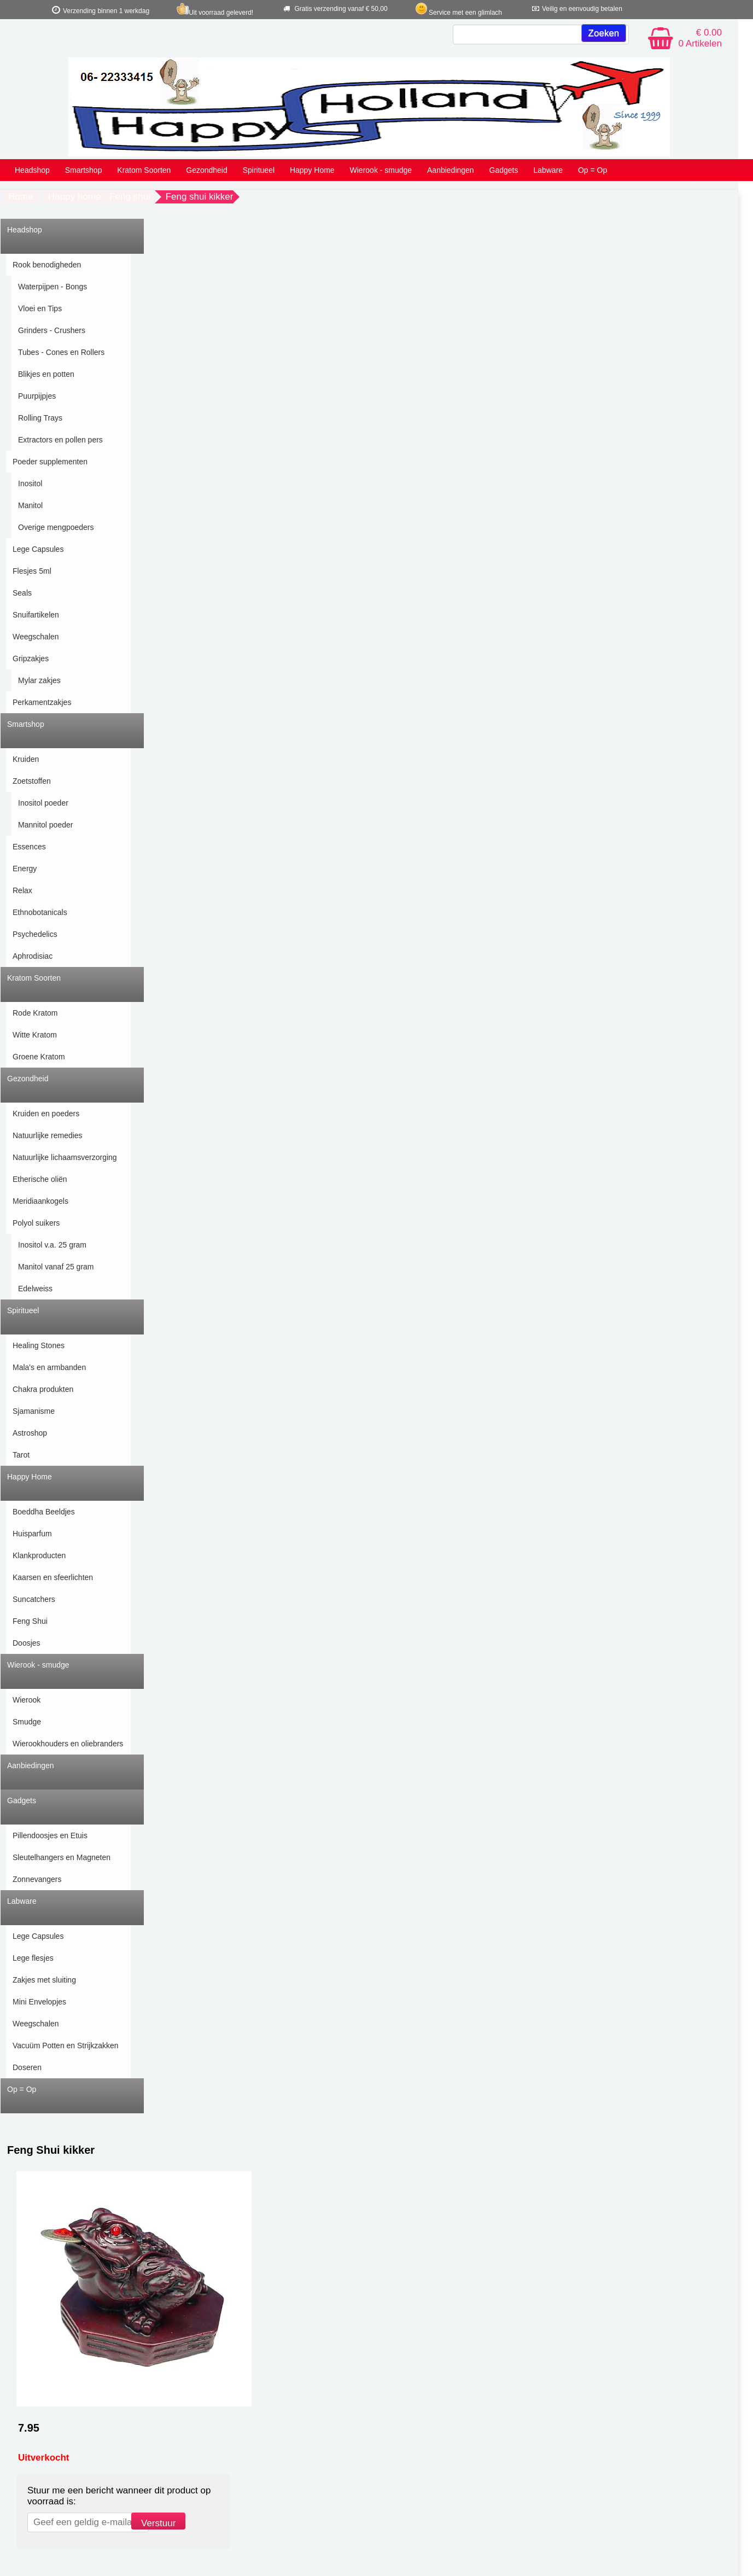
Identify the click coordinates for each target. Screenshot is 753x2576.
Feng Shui (30, 1621)
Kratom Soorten (144, 170)
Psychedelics (35, 934)
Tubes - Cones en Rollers (61, 352)
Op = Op (592, 170)
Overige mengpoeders (56, 527)
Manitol (30, 505)
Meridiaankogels (40, 1201)
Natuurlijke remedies (48, 1135)
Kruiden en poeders (46, 1113)
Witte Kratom (35, 1034)
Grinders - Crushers (51, 330)
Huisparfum (32, 1533)
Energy (25, 868)
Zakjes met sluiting (44, 1979)
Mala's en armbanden (49, 1367)
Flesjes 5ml (32, 571)
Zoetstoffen (32, 781)
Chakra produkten (43, 1389)
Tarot (21, 1454)
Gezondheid (206, 170)
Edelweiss (35, 1288)
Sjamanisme (34, 1411)
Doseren (27, 2067)
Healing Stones (39, 1345)
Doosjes (26, 1643)
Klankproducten (39, 1555)
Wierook (26, 1699)
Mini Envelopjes (39, 2001)
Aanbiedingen (450, 170)
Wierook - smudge (381, 170)
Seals (22, 592)
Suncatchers (34, 1599)
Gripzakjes (31, 658)
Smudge (27, 1721)
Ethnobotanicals (40, 912)
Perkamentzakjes (42, 702)
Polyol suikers (36, 1223)
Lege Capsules (38, 549)
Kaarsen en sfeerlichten (53, 1577)
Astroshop (30, 1433)
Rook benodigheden (47, 264)
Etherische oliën (40, 1179)
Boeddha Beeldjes (44, 1511)
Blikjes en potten (46, 374)
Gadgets (503, 170)
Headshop (32, 170)
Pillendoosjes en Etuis (50, 1835)
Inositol (30, 483)
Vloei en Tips (40, 308)
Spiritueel (259, 170)
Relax (22, 890)
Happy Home (312, 170)
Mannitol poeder (45, 824)
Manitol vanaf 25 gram (56, 1266)
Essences (29, 846)
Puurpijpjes (37, 396)
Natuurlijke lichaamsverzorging (65, 1157)
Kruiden (26, 759)
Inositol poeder (43, 803)
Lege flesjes (33, 1958)
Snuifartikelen (36, 614)
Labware (548, 170)
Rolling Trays (40, 417)
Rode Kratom (35, 1013)
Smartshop (83, 170)
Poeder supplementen (50, 461)
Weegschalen (36, 636)
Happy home (74, 196)
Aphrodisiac (32, 956)
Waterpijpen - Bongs (52, 286)
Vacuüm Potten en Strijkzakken (66, 2045)
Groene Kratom (39, 1056)
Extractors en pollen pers (60, 439)
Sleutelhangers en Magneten (61, 1857)
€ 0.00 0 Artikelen (700, 38)
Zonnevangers (37, 1879)
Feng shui (129, 196)
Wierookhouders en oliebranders (68, 1743)
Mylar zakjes (39, 680)
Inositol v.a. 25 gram (52, 1244)
